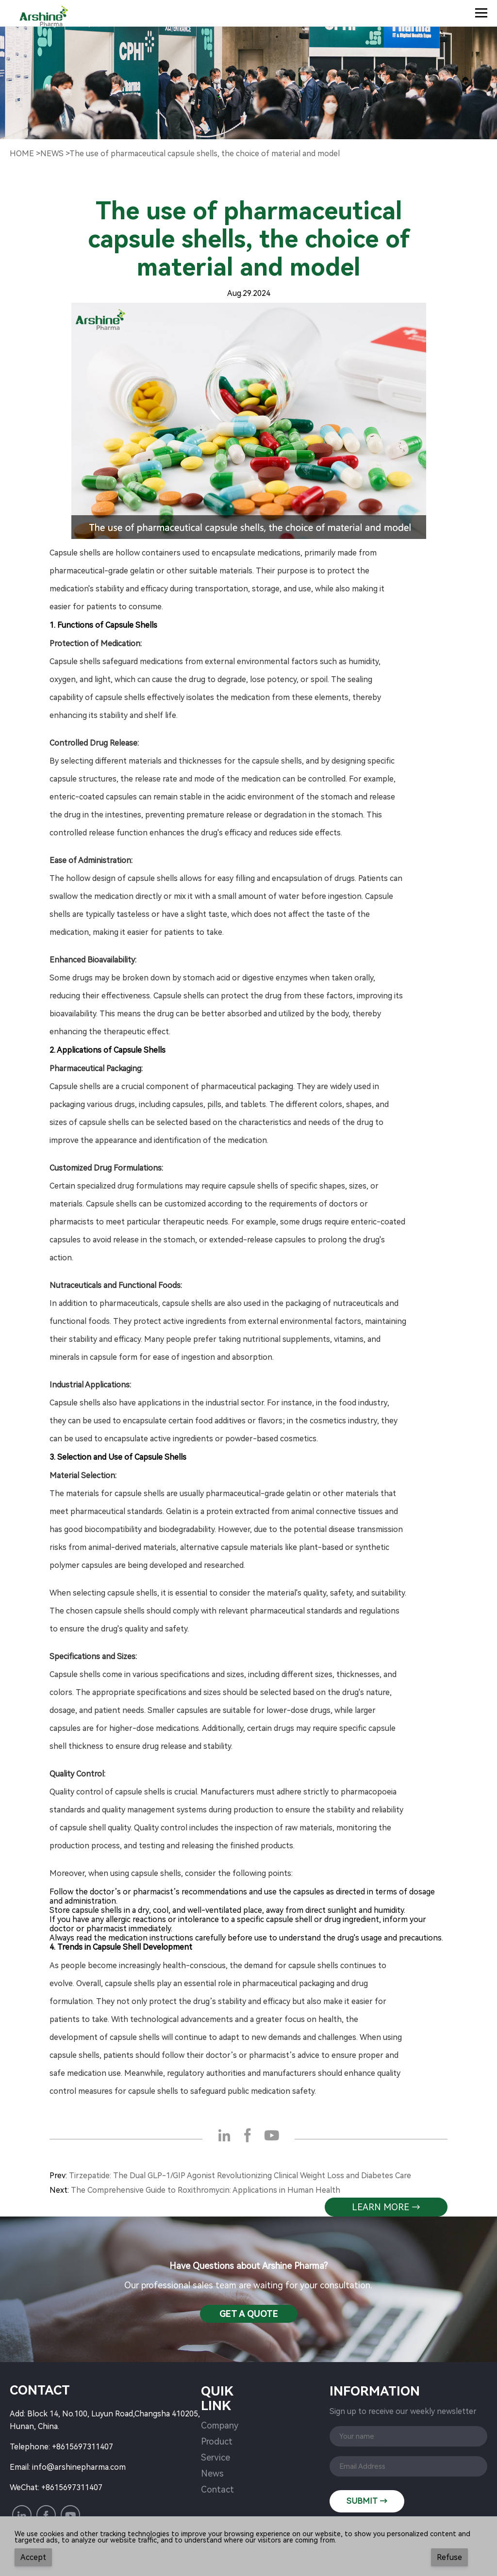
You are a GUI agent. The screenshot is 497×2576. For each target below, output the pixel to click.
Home (22, 153)
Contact (217, 2489)
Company (219, 2425)
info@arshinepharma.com (79, 2467)
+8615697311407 (82, 2446)
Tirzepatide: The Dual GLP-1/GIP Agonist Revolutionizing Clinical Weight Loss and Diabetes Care (240, 2175)
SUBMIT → (367, 2501)
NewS (52, 153)
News (212, 2473)
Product (216, 2441)
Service (215, 2457)
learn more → (386, 2207)
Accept (33, 2557)
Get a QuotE (248, 2314)
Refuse (449, 2557)
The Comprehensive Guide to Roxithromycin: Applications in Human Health (205, 2190)
